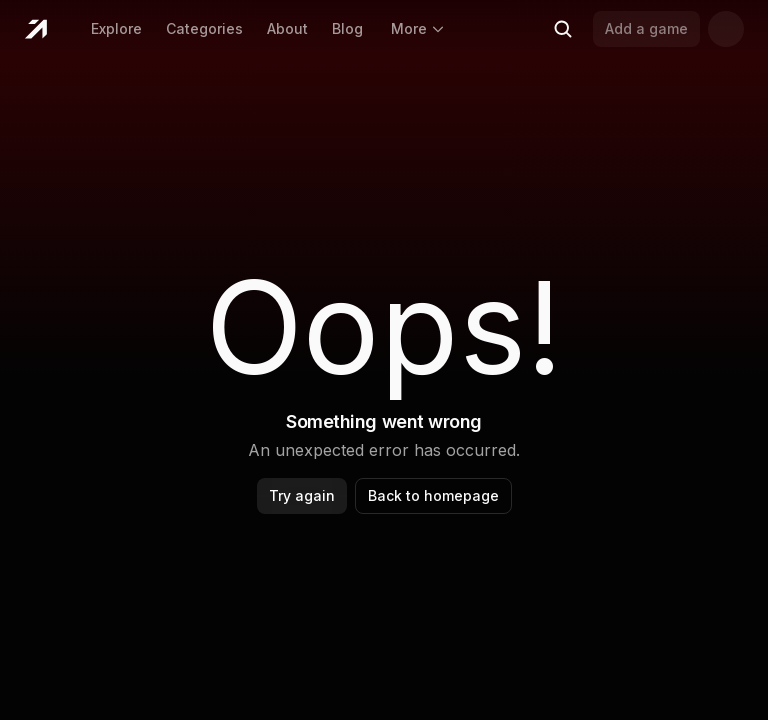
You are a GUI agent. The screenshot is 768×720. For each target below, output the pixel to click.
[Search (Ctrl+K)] (563, 29)
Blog (347, 28)
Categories (204, 28)
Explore (116, 28)
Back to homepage (433, 495)
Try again (302, 495)
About (287, 28)
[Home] (35, 29)
